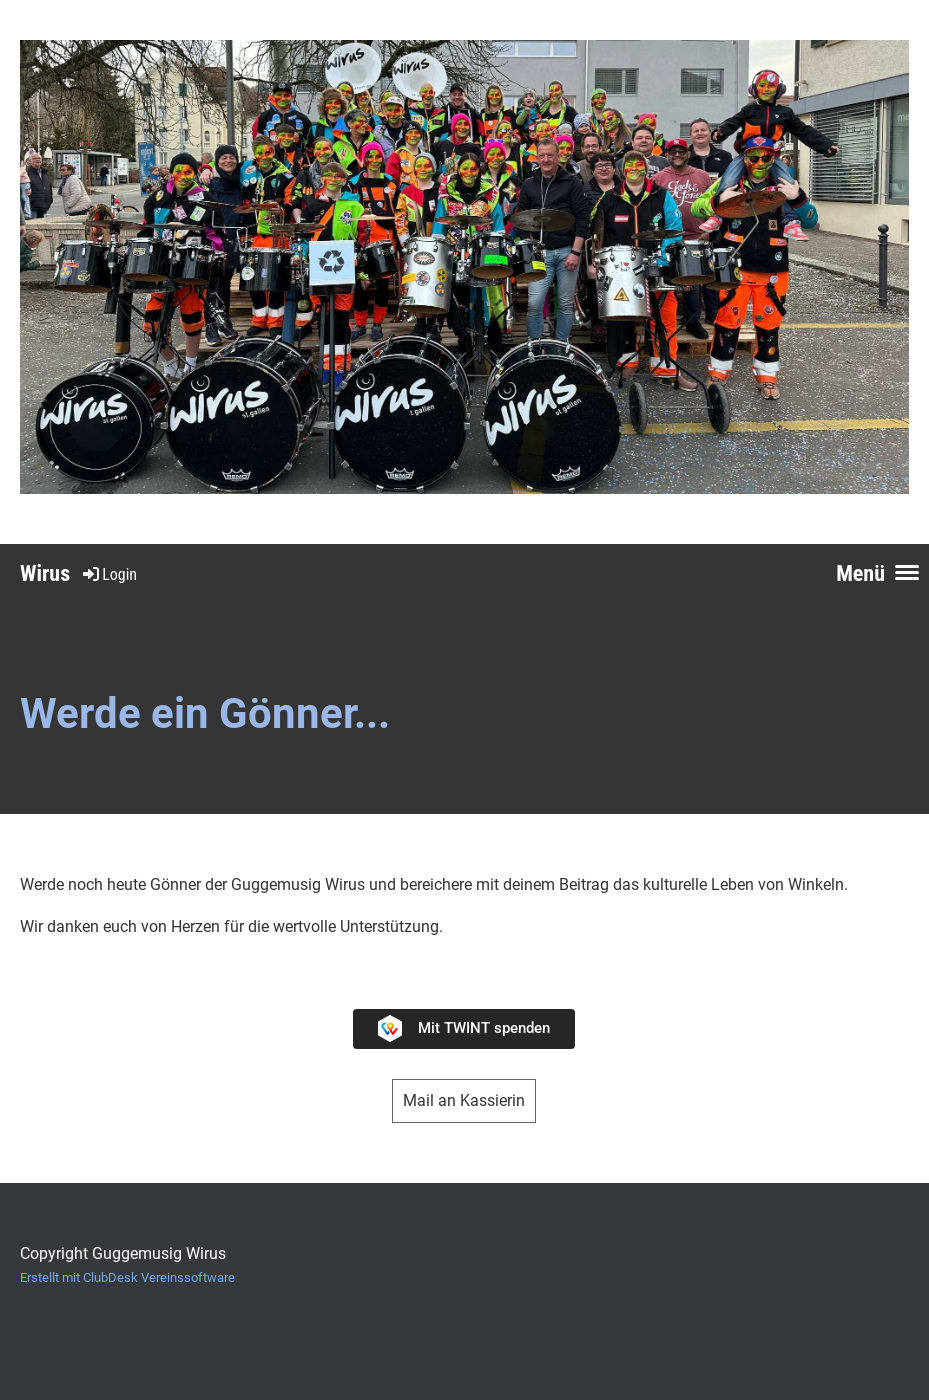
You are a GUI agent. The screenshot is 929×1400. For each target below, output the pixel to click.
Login (108, 574)
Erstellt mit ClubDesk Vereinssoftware (127, 1277)
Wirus (45, 573)
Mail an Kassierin (464, 1100)
